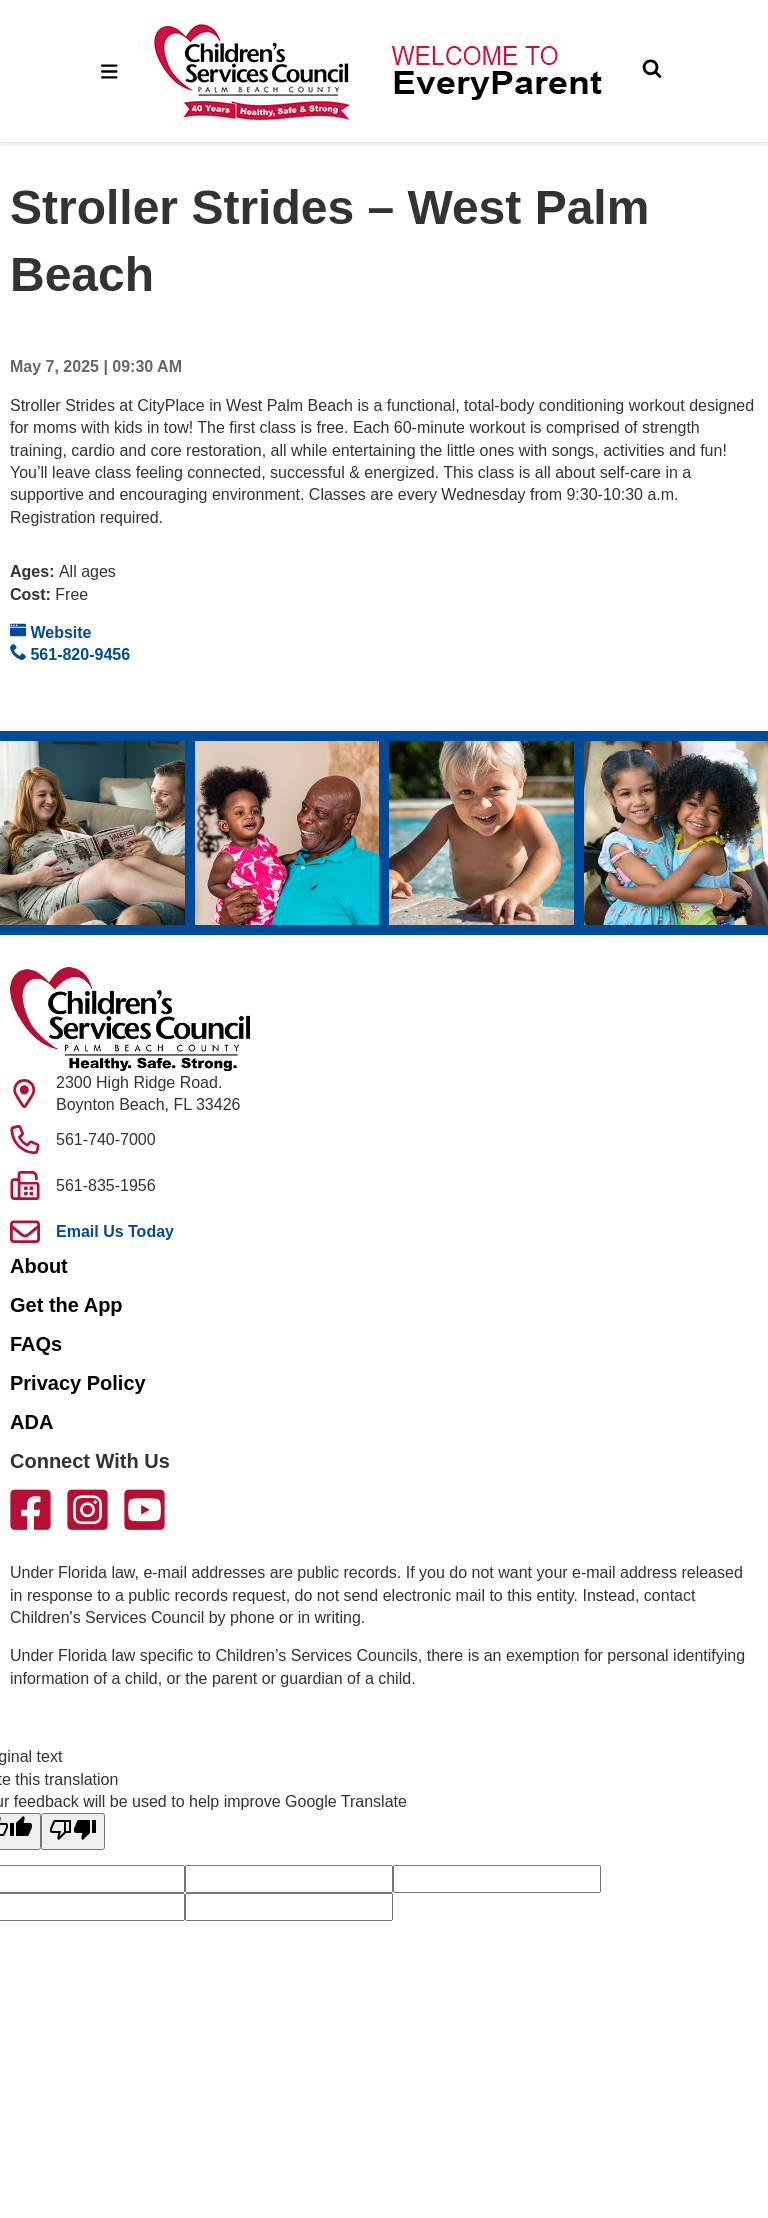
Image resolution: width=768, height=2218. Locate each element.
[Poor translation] (73, 1831)
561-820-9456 (70, 653)
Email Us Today (115, 1231)
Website (51, 631)
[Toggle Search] (652, 71)
